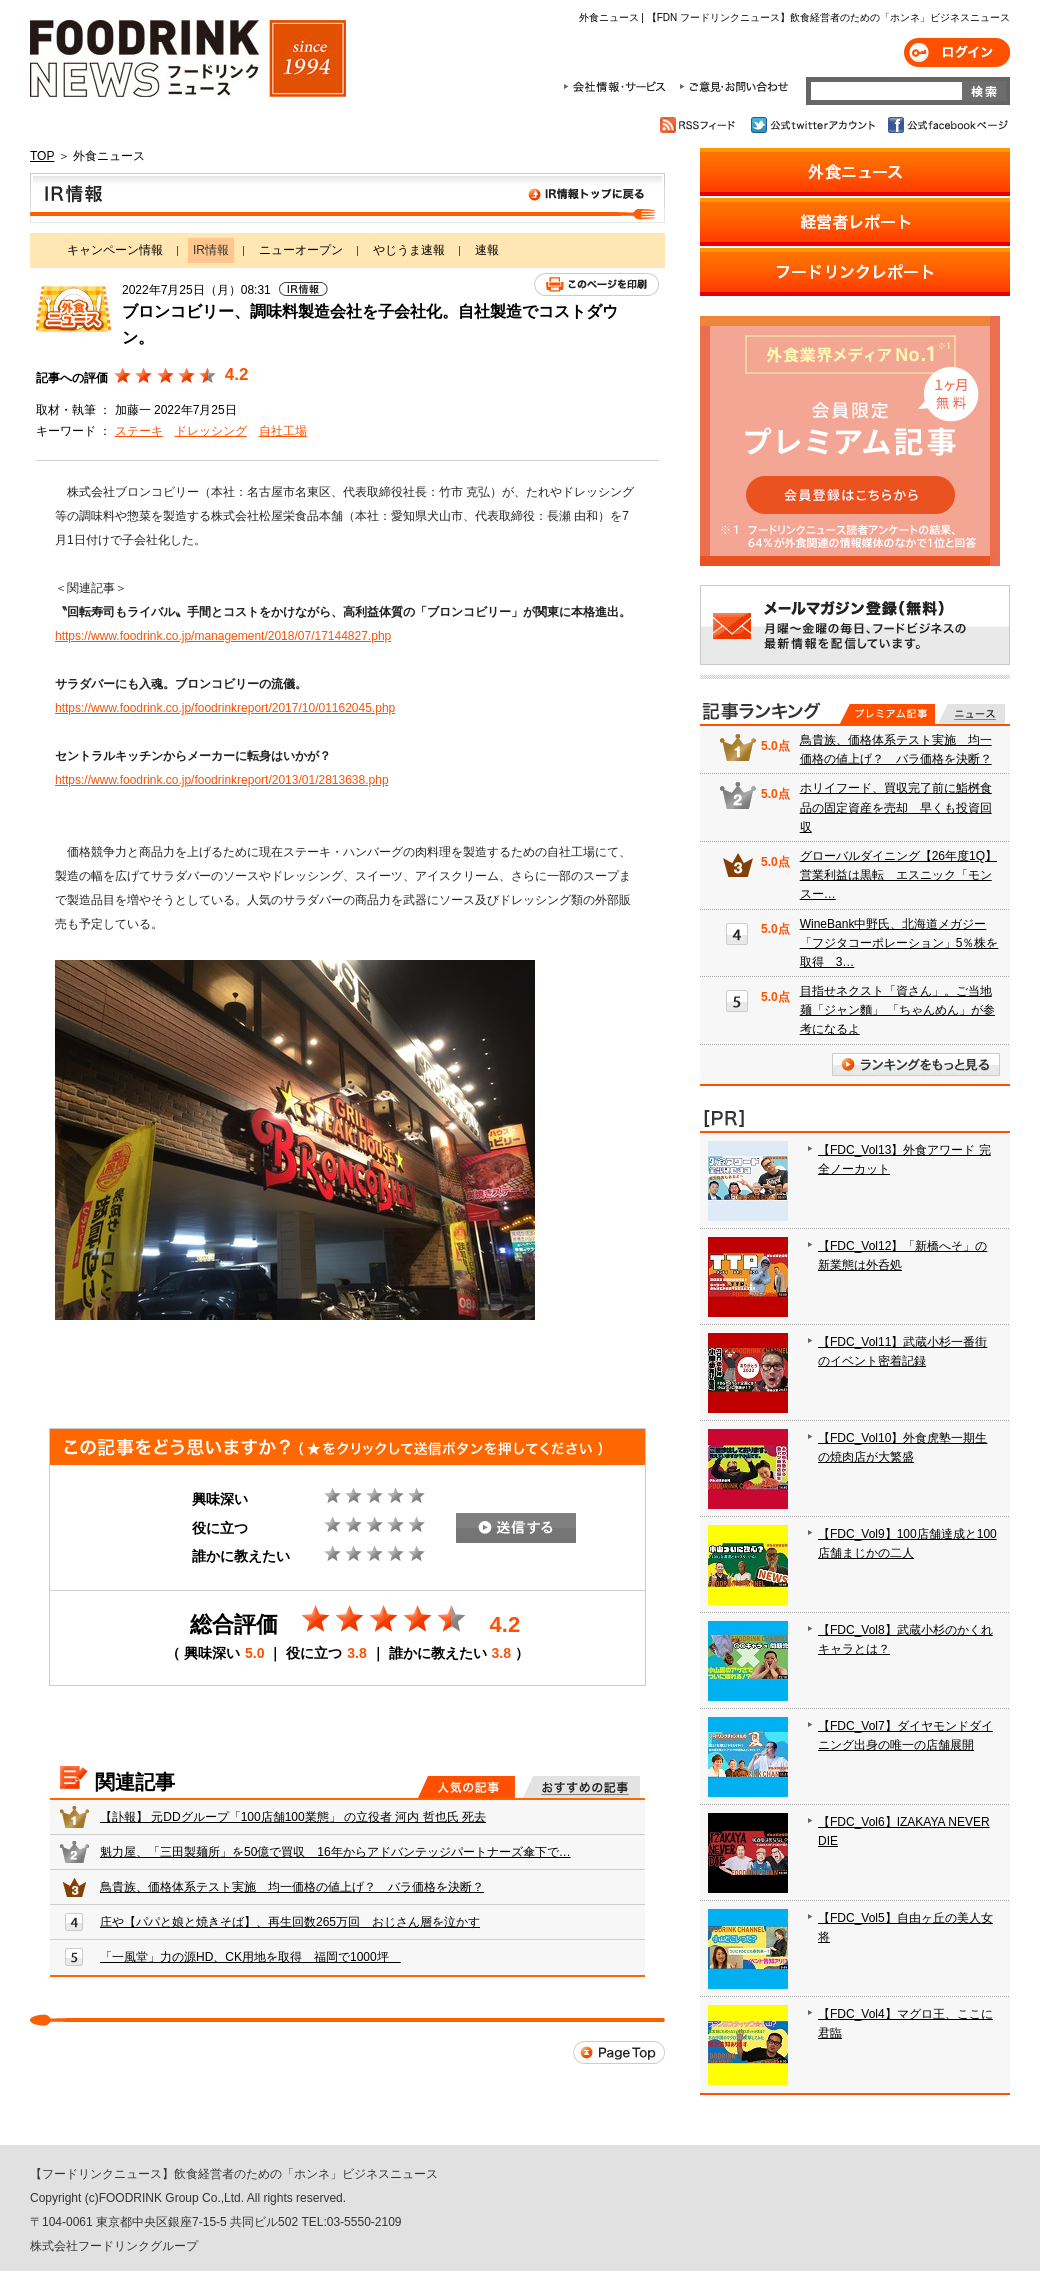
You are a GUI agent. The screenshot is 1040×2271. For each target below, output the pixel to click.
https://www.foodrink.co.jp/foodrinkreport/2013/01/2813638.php (222, 780)
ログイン (957, 52)
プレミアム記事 (887, 714)
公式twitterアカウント (814, 125)
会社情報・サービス (618, 87)
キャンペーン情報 (115, 250)
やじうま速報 (409, 250)
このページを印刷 (596, 284)
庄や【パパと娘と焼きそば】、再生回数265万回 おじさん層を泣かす (290, 1922)
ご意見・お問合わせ (733, 87)
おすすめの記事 (581, 1787)
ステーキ (139, 431)
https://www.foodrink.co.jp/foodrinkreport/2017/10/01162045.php (225, 708)
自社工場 (283, 431)
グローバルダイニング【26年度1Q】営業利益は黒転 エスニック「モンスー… (898, 875)
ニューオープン (301, 250)
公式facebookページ (946, 125)
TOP (42, 156)
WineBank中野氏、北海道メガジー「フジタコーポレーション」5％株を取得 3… (899, 943)
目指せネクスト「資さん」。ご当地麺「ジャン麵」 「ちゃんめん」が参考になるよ (897, 1010)
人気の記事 (466, 1787)
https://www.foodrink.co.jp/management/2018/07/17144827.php (223, 636)
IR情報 (347, 198)
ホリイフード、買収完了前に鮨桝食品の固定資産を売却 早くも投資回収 (896, 807)
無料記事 (971, 714)
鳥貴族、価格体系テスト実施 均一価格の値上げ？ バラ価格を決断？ (292, 1887)
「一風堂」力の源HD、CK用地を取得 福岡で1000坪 (250, 1957)
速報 (487, 250)
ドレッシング (211, 431)
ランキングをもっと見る (916, 1064)
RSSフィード (700, 125)
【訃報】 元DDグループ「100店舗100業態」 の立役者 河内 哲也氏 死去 (293, 1817)
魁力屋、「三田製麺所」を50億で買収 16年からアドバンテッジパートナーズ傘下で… (335, 1852)
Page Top (619, 2052)
